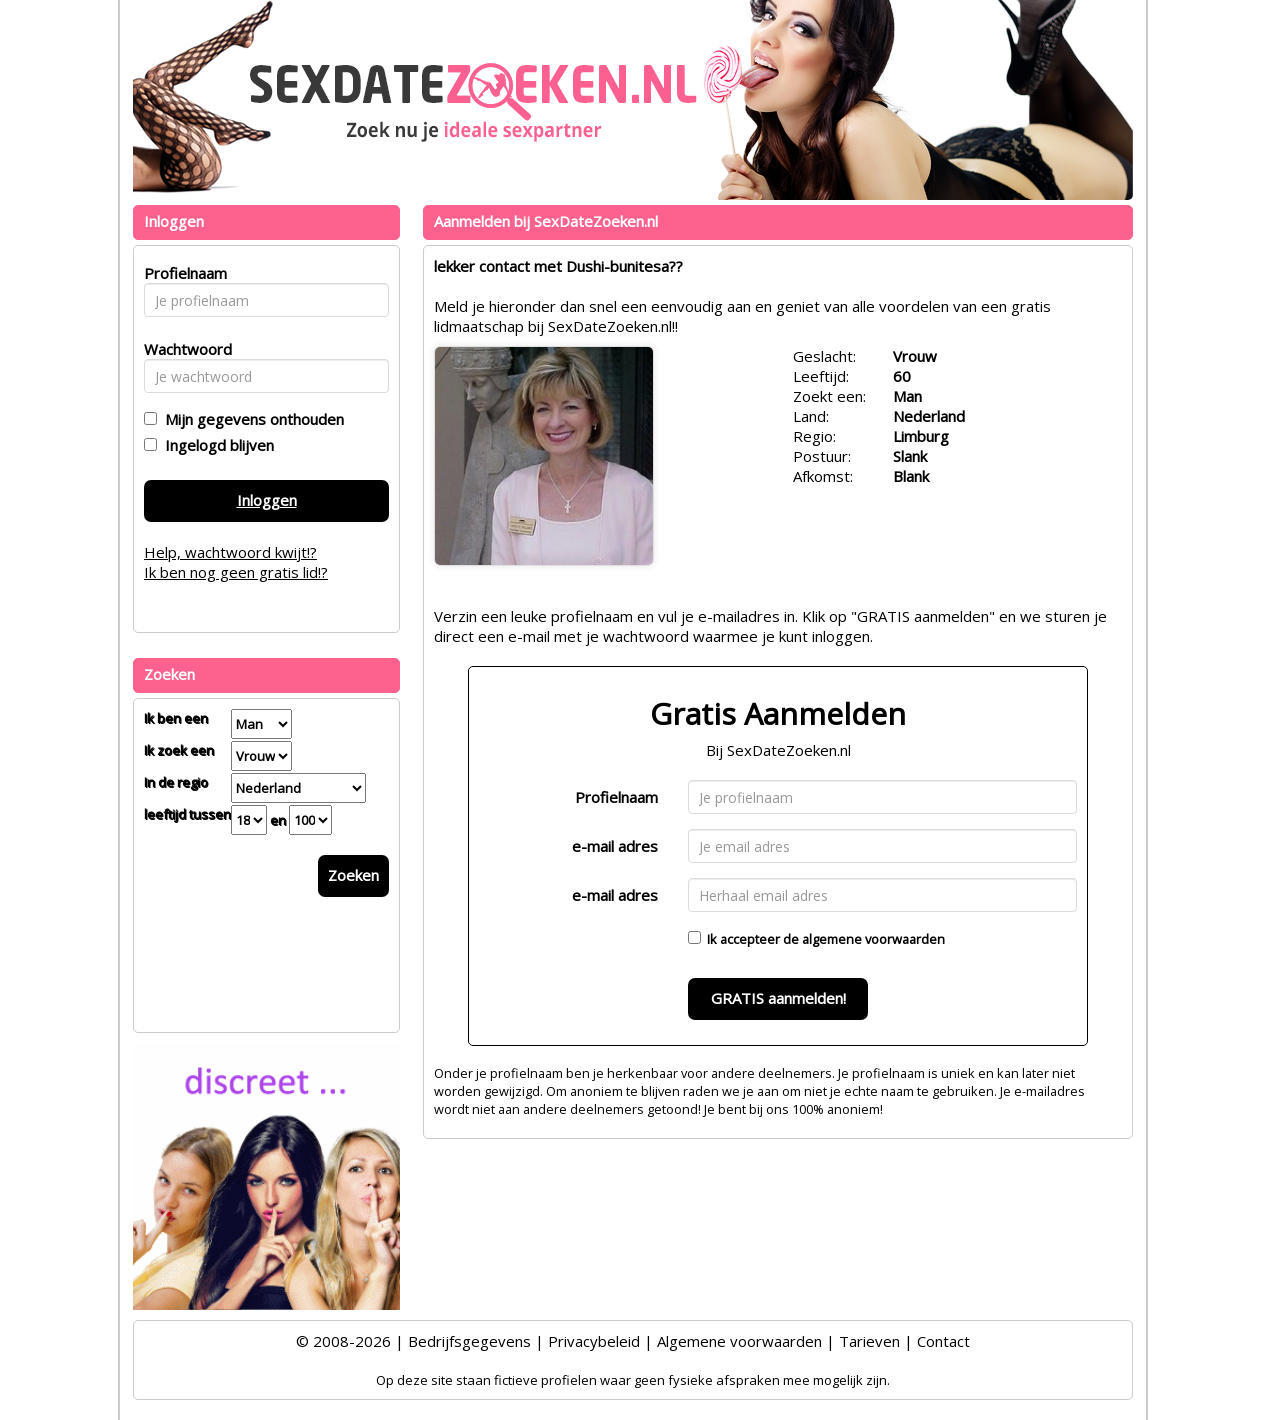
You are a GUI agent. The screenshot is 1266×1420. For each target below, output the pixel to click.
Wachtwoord (182, 349)
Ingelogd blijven (215, 445)
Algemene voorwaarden (739, 1341)
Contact (943, 1341)
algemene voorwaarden (873, 939)
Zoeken (353, 875)
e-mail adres (615, 846)
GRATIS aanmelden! (778, 998)
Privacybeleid (594, 1341)
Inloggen (267, 500)
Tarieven (869, 1341)
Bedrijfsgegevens (469, 1341)
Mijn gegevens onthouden (250, 419)
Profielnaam (616, 797)
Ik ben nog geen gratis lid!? (236, 572)
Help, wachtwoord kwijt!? (230, 552)
